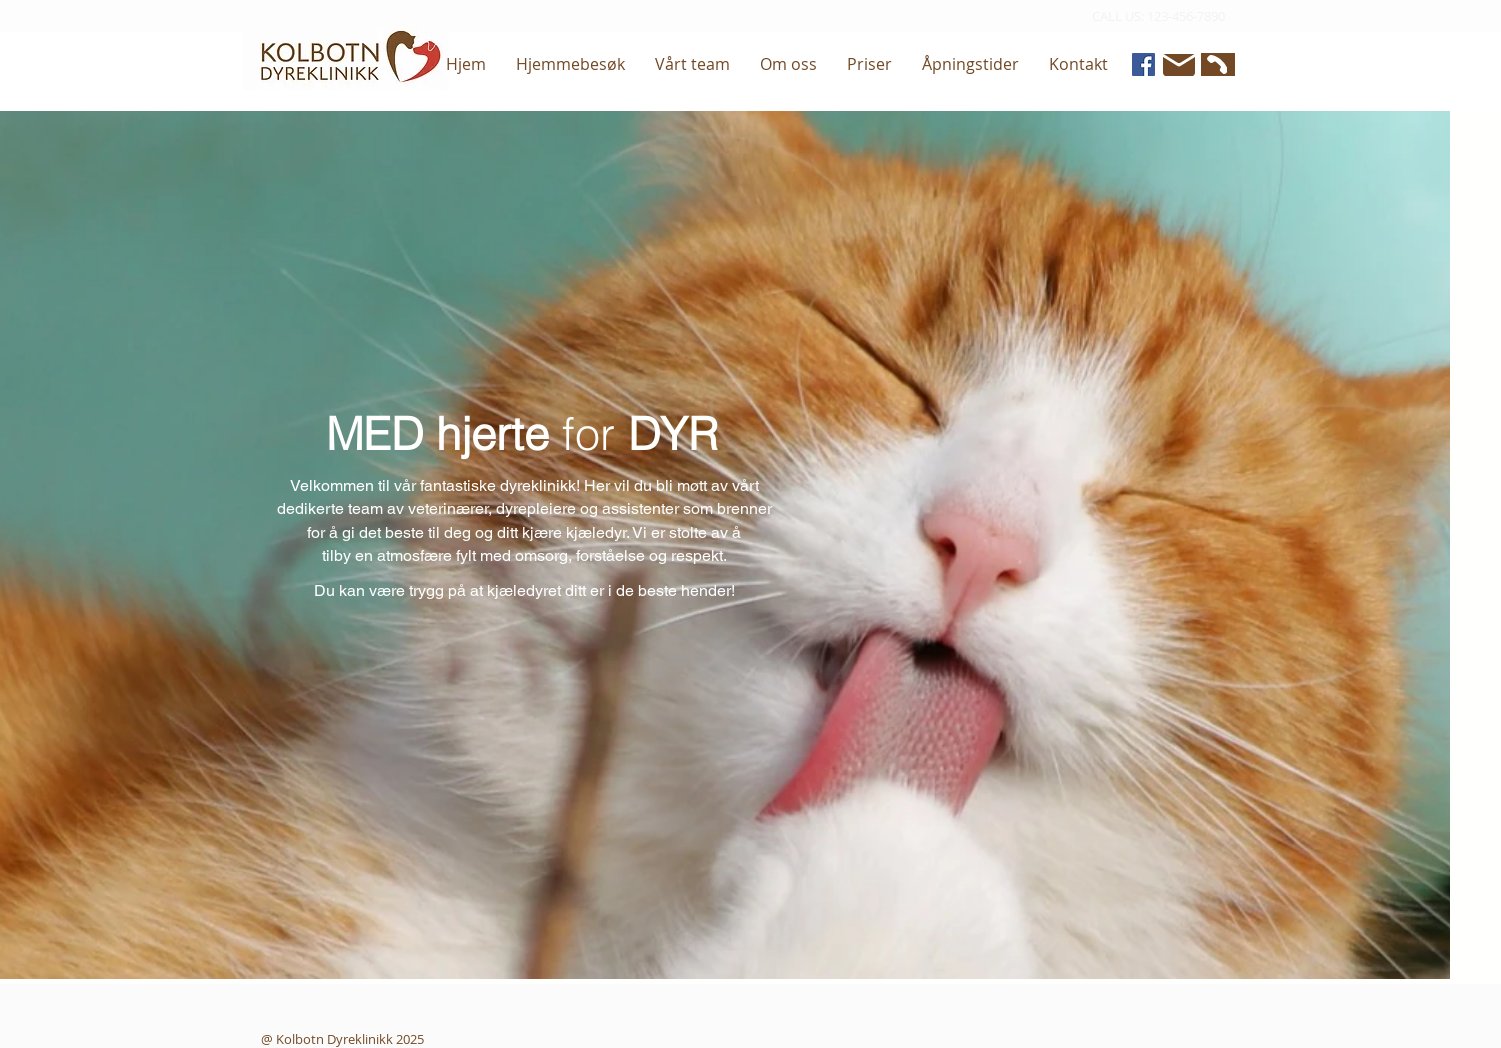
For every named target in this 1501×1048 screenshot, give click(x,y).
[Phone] (1215, 64)
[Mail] (1179, 65)
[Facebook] (1143, 64)
